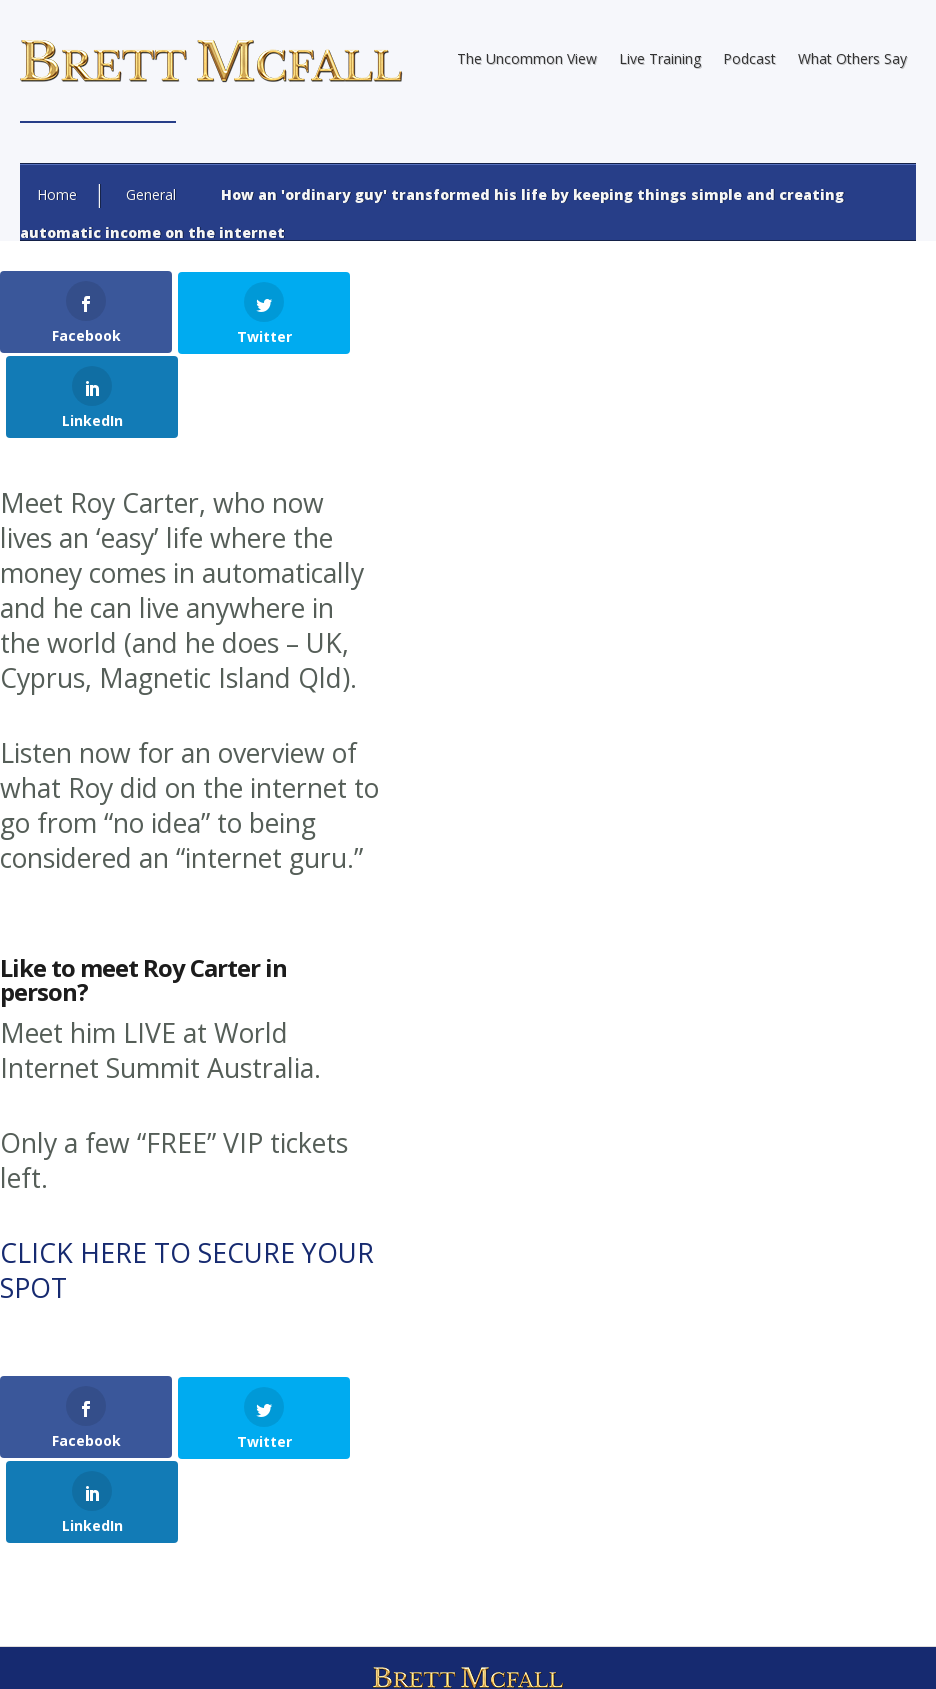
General (151, 194)
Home (57, 194)
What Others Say (852, 58)
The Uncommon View (527, 58)
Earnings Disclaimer (399, 1654)
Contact (662, 1654)
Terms (600, 1654)
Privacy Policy (520, 1654)
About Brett (285, 1654)
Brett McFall (258, 1546)
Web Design (309, 1581)
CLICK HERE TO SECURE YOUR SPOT (187, 1185)
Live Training (660, 58)
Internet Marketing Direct (576, 1581)
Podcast (749, 58)
